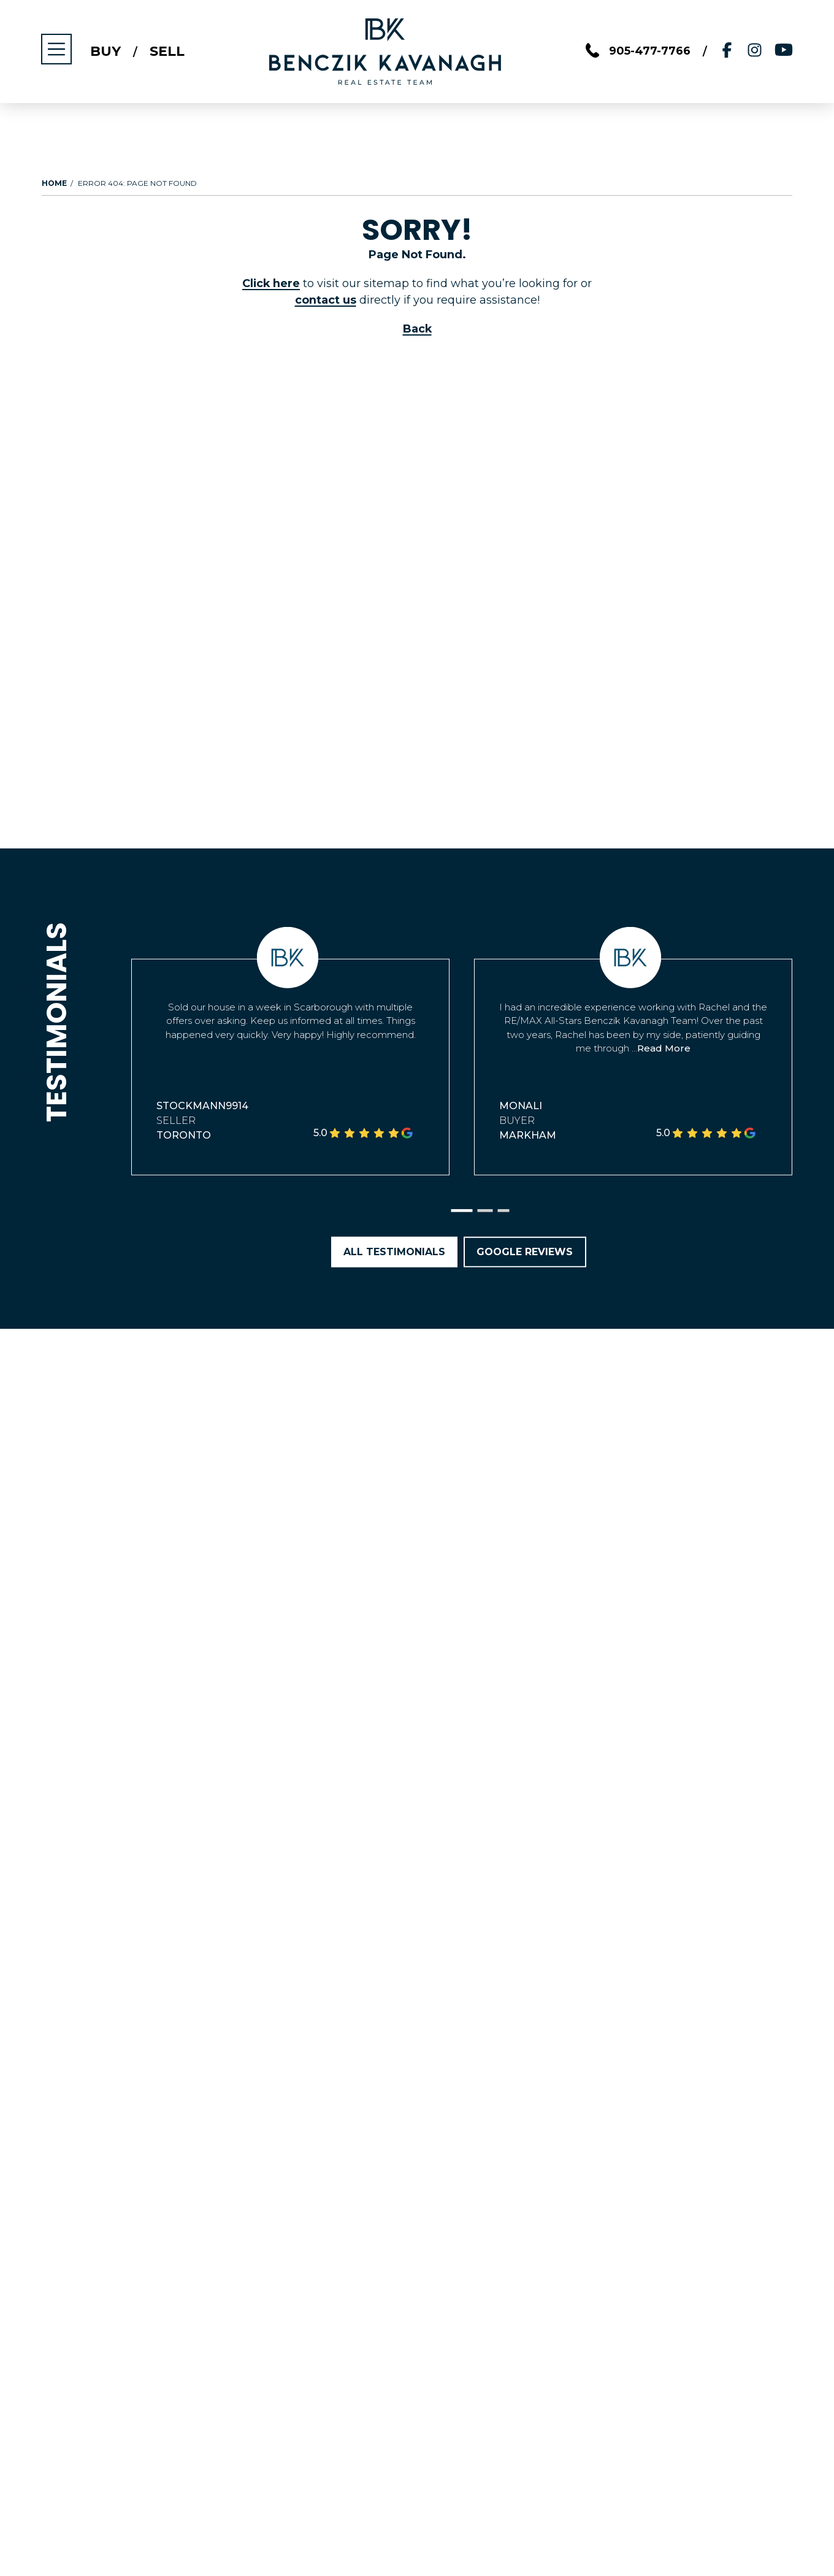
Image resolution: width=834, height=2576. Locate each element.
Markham (527, 1135)
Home (54, 183)
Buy (106, 52)
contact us (325, 300)
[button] (462, 1210)
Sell (167, 52)
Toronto (183, 1135)
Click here (271, 283)
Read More (664, 1048)
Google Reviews (525, 1252)
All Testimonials (394, 1252)
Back (417, 329)
